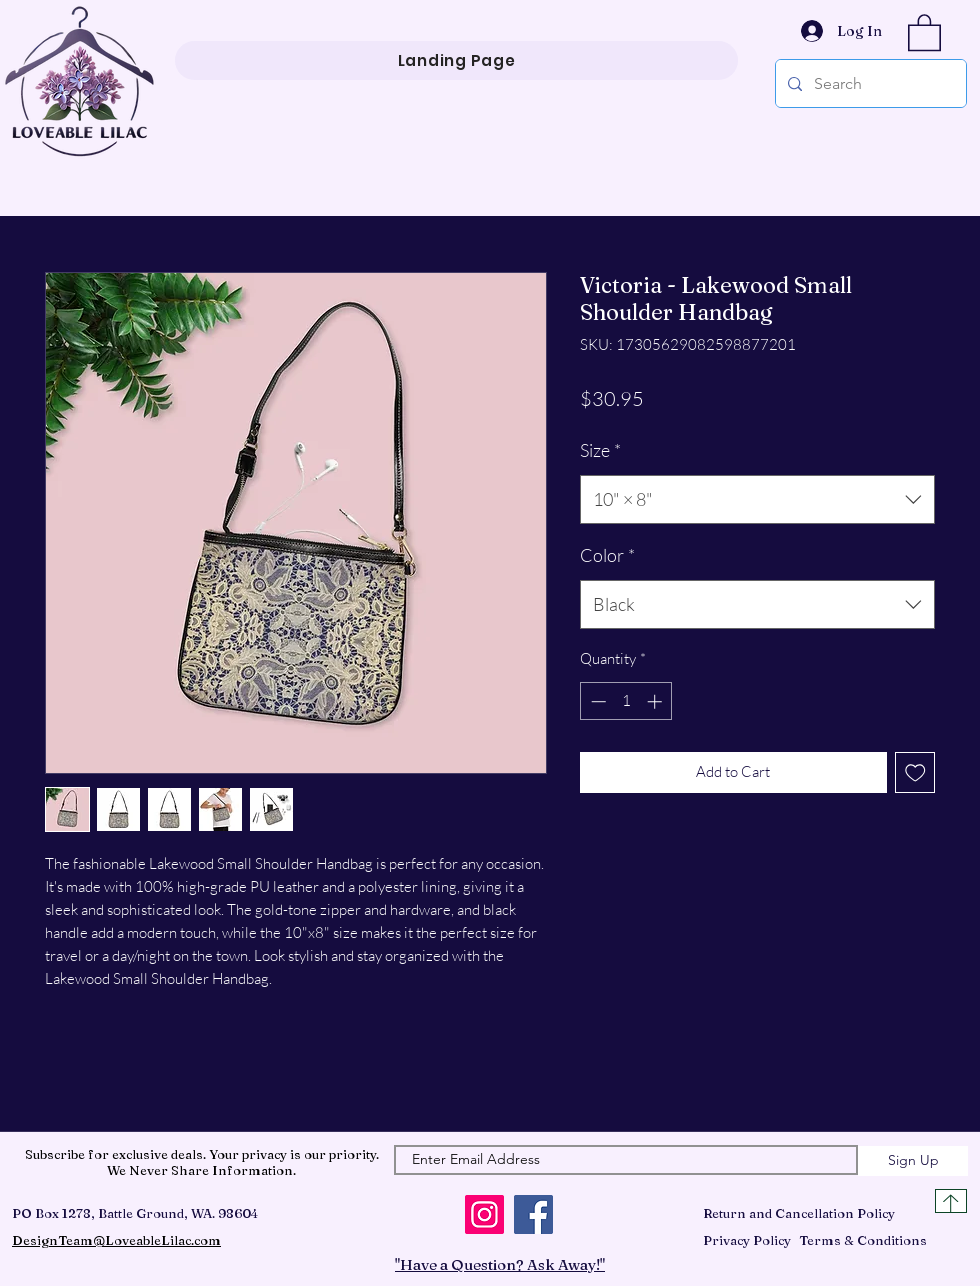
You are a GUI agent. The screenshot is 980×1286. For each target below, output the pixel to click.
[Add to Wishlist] (915, 772)
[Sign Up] (913, 1161)
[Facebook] (533, 1214)
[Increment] (656, 701)
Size (600, 450)
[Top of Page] (951, 1201)
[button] (924, 31)
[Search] (869, 83)
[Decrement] (596, 701)
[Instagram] (484, 1214)
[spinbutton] (626, 701)
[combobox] (757, 500)
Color (607, 555)
